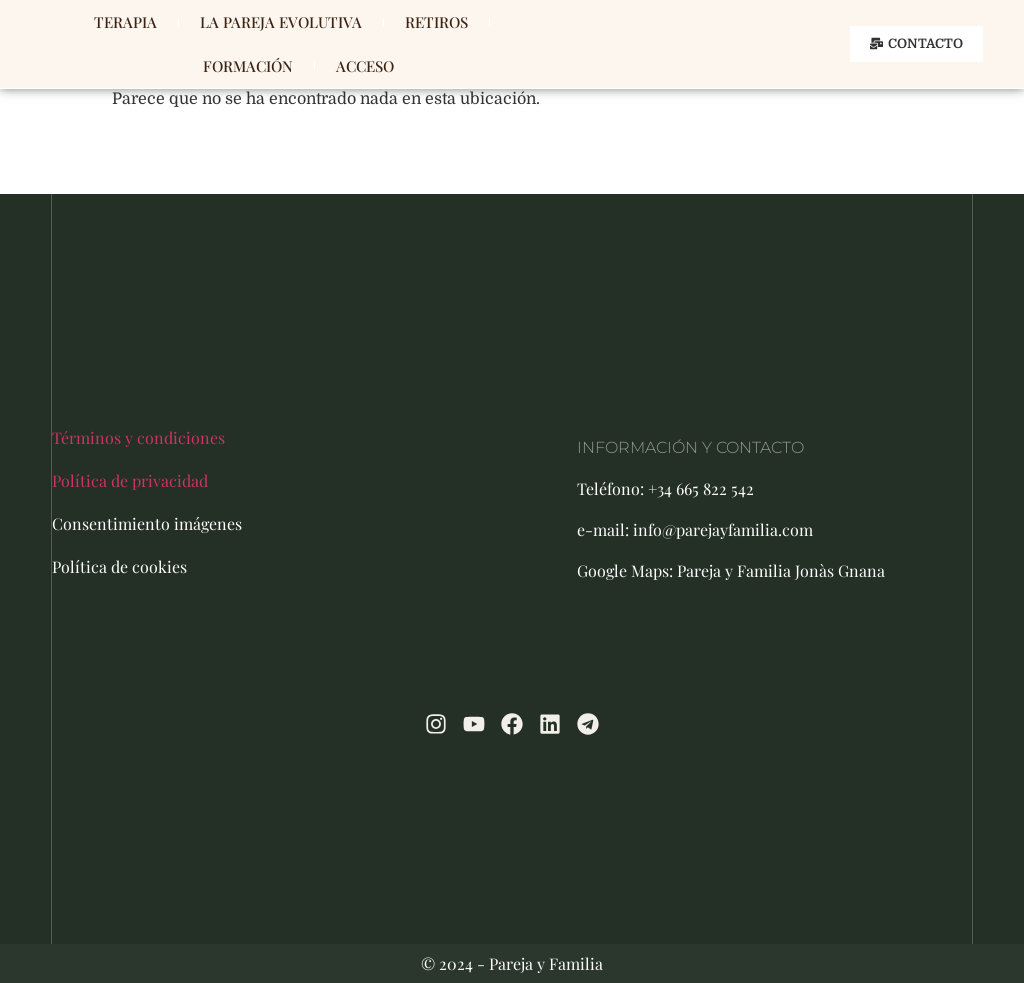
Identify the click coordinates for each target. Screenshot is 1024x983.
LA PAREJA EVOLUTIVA (281, 22)
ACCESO (365, 66)
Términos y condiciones (138, 437)
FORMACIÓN (248, 66)
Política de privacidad (130, 480)
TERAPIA (125, 22)
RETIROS (436, 22)
